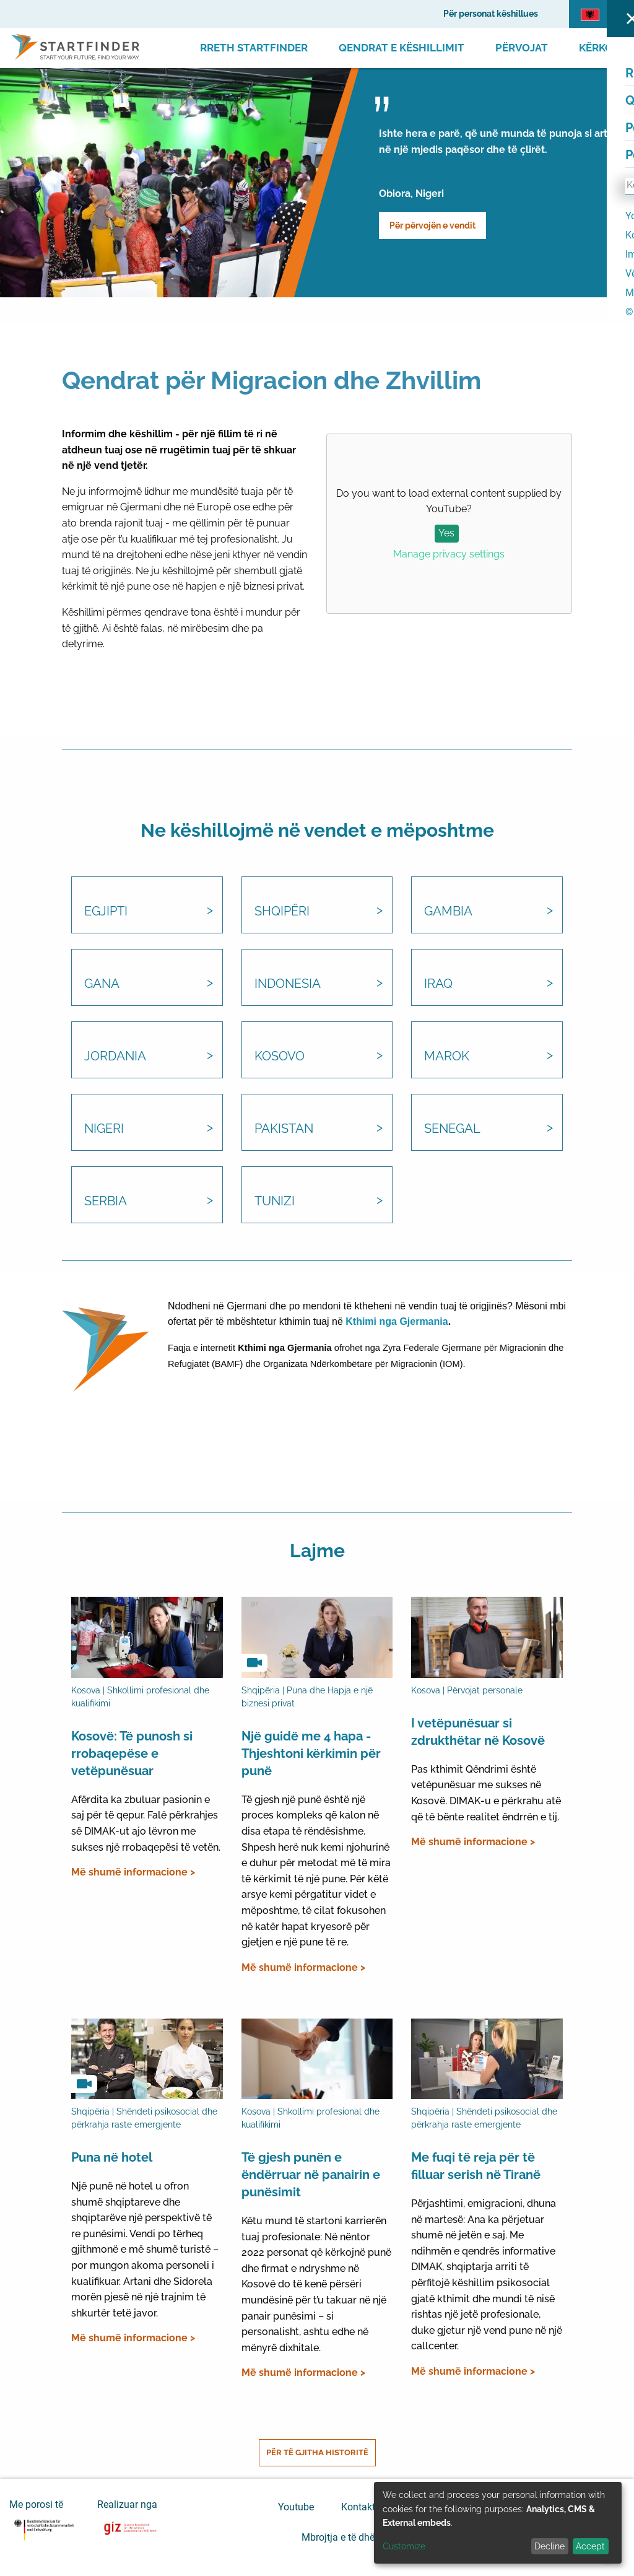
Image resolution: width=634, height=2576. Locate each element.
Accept (590, 2546)
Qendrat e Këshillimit (401, 47)
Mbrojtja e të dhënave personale (371, 2537)
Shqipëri (282, 911)
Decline (549, 2546)
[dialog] (498, 2523)
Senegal (452, 1128)
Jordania (115, 1056)
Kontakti (359, 2506)
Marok (446, 1056)
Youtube (296, 2506)
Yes (446, 533)
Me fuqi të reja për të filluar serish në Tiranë (476, 2166)
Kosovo (279, 1056)
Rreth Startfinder (254, 47)
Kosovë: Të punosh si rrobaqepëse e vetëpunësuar (132, 1753)
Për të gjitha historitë (317, 2452)
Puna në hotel (111, 2157)
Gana (101, 983)
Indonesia (287, 983)
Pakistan (283, 1128)
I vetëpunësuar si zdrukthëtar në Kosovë (478, 1732)
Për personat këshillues (490, 14)
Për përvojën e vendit (432, 225)
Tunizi (274, 1201)
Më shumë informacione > (133, 1872)
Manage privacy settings (449, 554)
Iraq (438, 983)
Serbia (105, 1201)
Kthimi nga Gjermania (396, 1321)
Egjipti (106, 911)
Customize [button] (404, 2546)
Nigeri (104, 1128)
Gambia (448, 911)
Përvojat (521, 47)
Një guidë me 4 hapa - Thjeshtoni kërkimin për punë (311, 1753)
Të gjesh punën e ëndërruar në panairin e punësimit (310, 2174)
